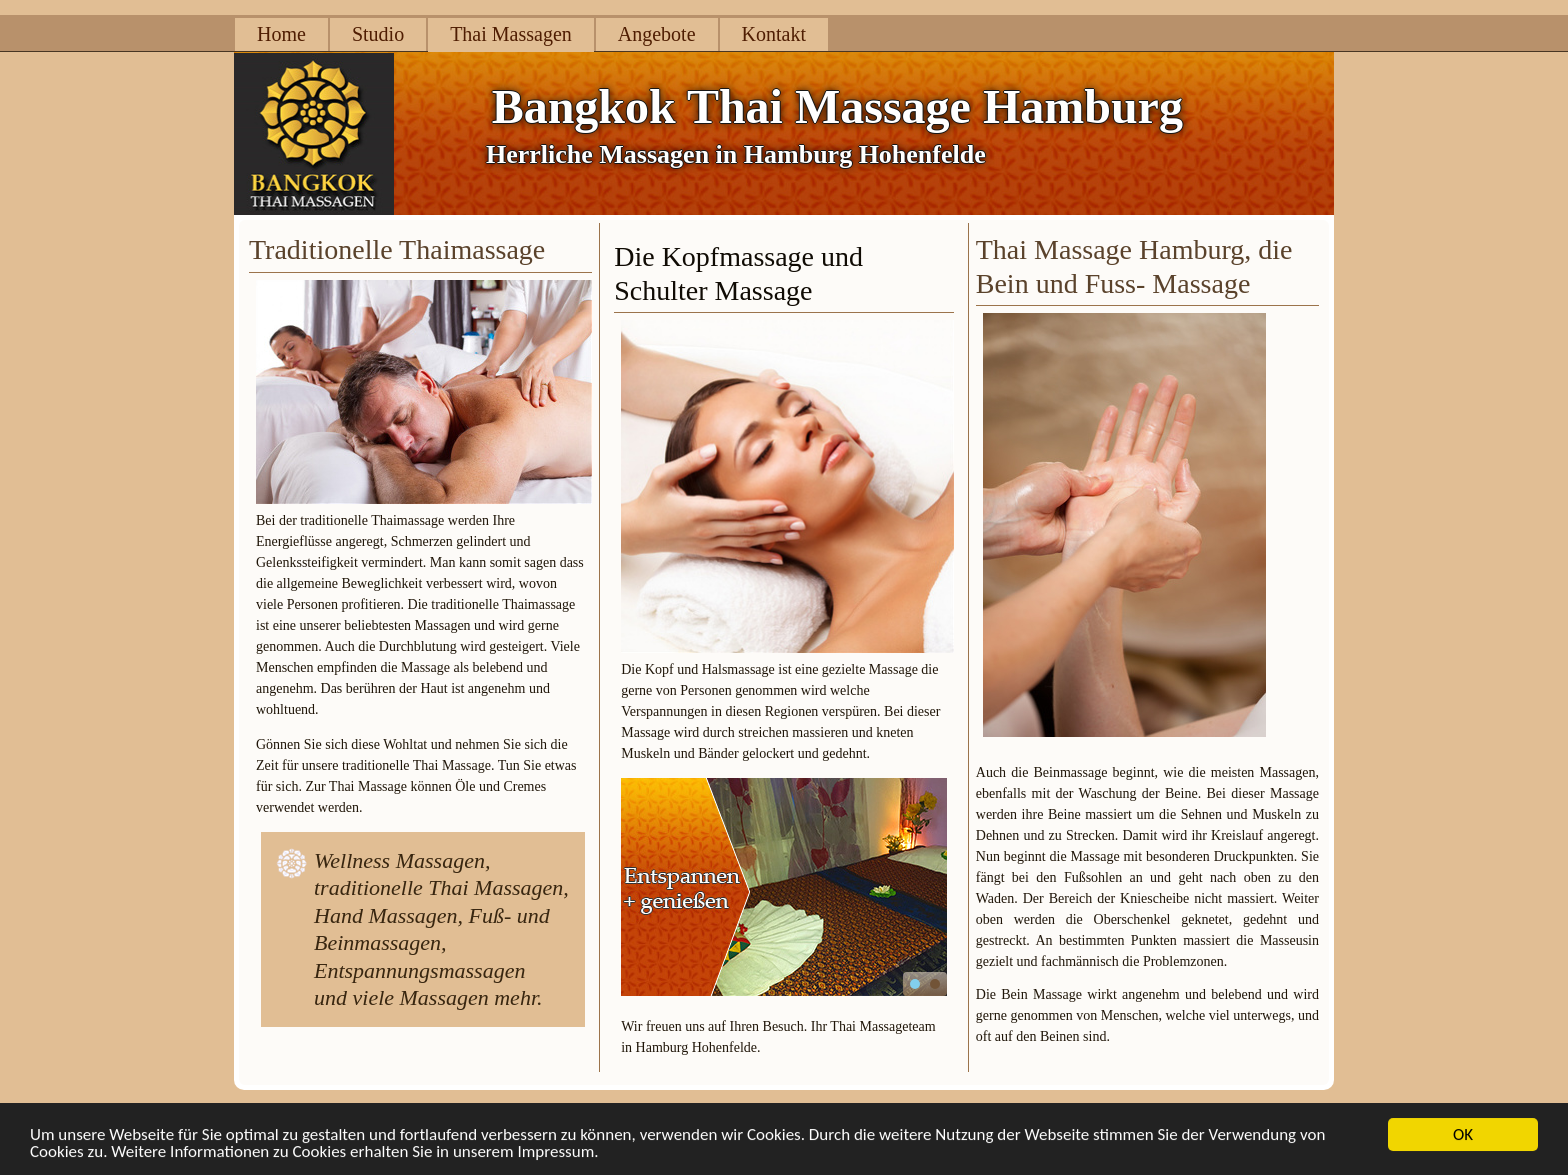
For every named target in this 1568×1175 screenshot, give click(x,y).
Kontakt (774, 34)
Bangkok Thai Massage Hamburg (837, 106)
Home (281, 34)
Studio (378, 34)
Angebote (657, 34)
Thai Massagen (511, 34)
